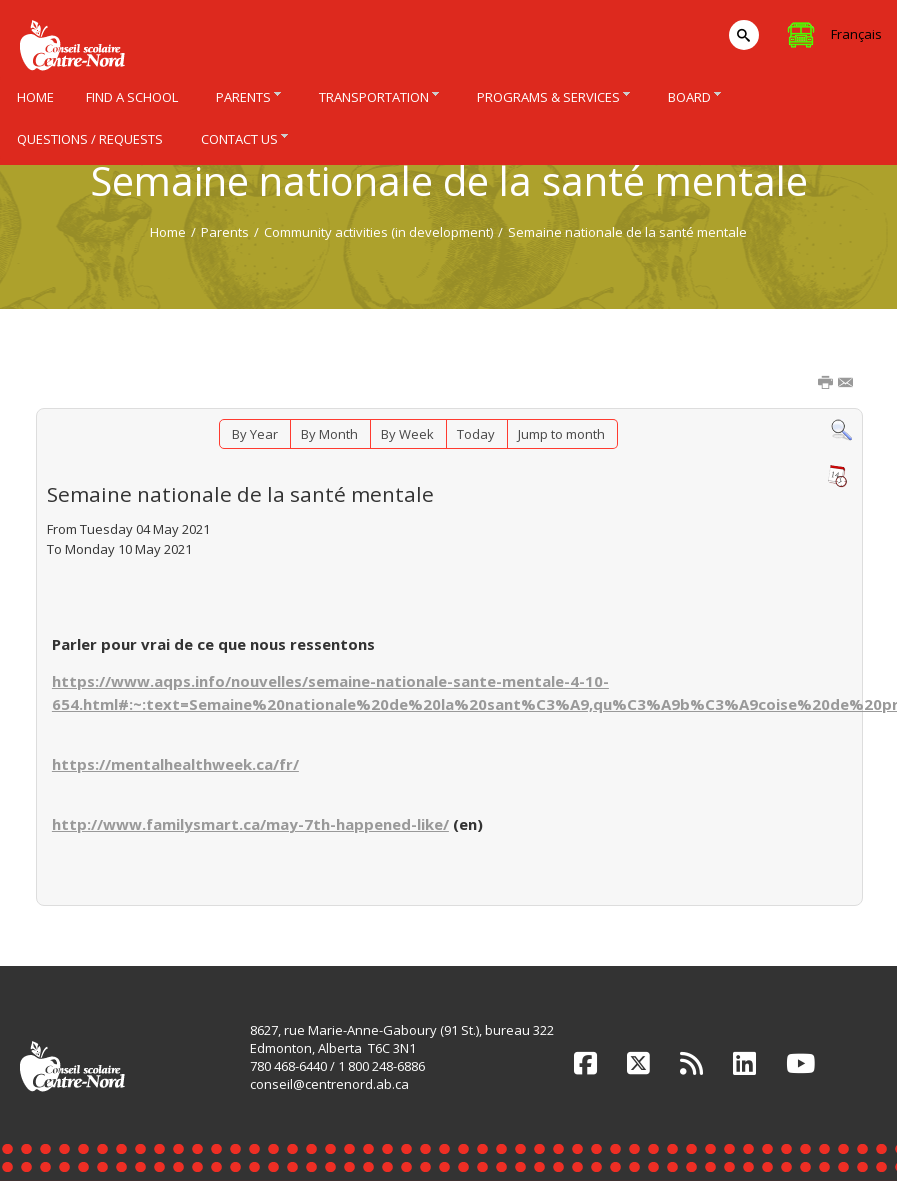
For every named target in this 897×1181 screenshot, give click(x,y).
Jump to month (561, 434)
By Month (329, 434)
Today (476, 434)
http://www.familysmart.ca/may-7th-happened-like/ (250, 824)
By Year (255, 434)
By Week (407, 434)
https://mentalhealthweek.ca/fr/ (175, 764)
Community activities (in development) (378, 232)
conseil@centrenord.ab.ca (329, 1084)
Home (168, 232)
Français (856, 34)
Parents (225, 232)
